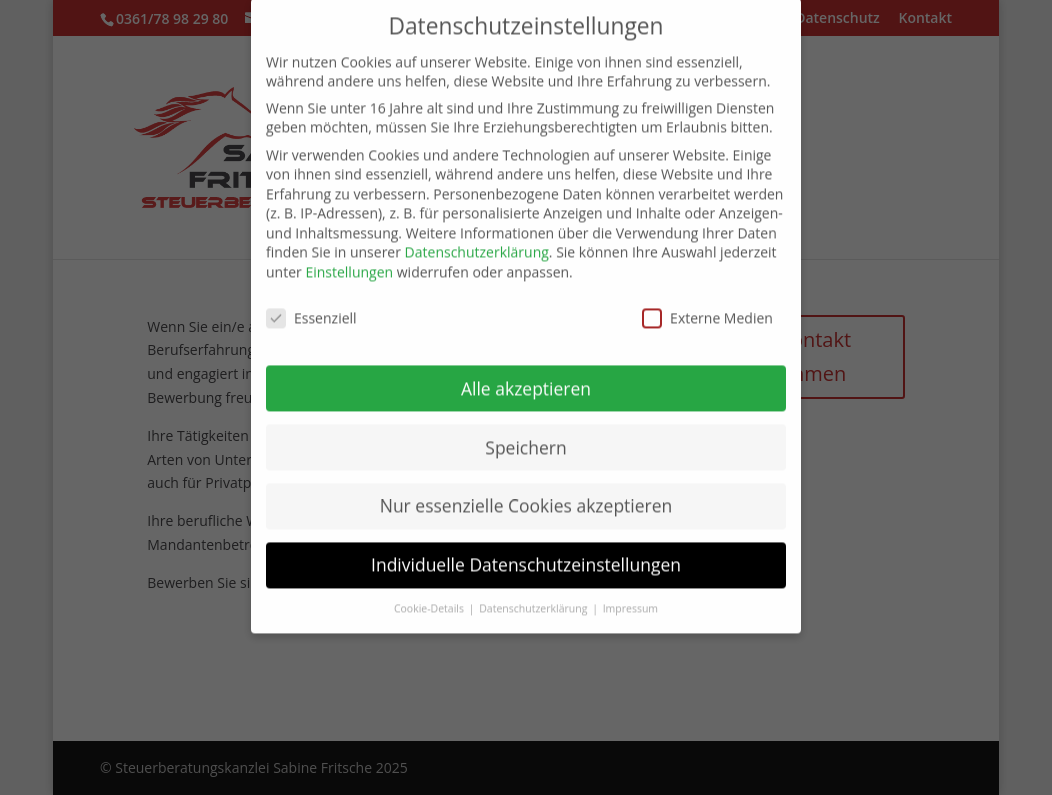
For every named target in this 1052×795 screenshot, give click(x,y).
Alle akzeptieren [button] (526, 374)
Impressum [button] (630, 595)
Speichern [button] (525, 433)
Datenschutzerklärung (477, 238)
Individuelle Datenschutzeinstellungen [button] (526, 551)
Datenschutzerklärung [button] (534, 595)
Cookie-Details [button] (430, 595)
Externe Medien (707, 303)
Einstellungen (349, 258)
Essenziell (311, 303)
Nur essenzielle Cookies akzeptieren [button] (526, 492)
